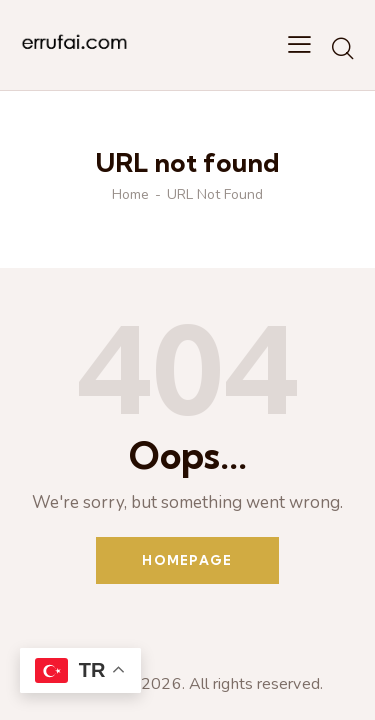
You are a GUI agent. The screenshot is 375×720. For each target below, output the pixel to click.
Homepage (187, 560)
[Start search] (342, 48)
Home (130, 195)
